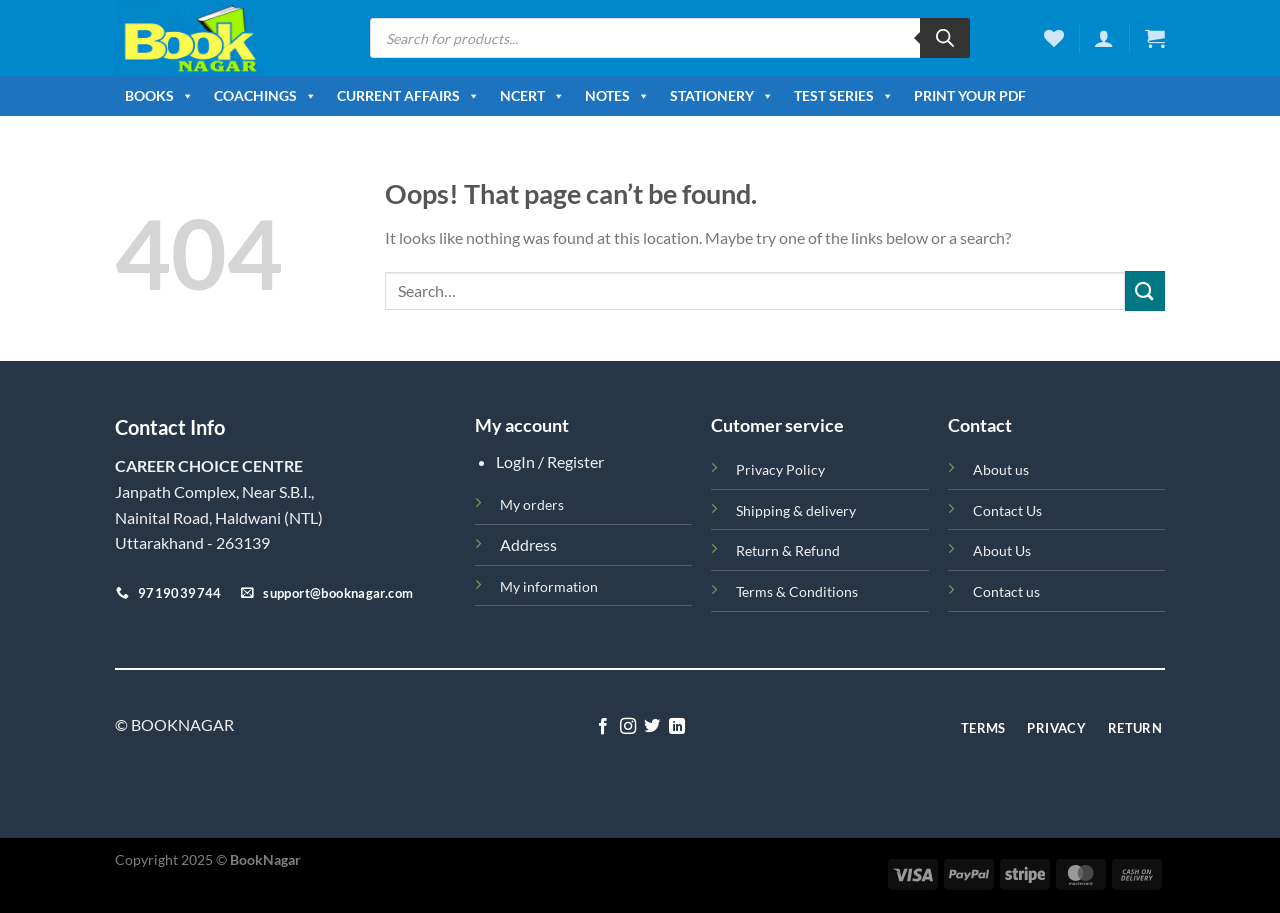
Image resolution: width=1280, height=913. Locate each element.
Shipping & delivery (796, 510)
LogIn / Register (550, 461)
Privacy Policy (780, 469)
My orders (532, 504)
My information (549, 586)
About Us (1002, 550)
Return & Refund (788, 550)
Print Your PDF (970, 95)
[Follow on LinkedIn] (677, 727)
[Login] (1104, 38)
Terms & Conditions (797, 591)
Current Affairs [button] (408, 96)
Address (528, 544)
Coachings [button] (265, 96)
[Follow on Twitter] (652, 727)
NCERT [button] (532, 96)
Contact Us (1007, 510)
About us (1001, 469)
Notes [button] (617, 96)
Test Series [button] (844, 96)
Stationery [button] (722, 96)
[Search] (945, 38)
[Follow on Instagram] (628, 727)
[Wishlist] (1054, 38)
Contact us (1006, 591)
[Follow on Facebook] (603, 727)
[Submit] (1145, 290)
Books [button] (159, 96)
